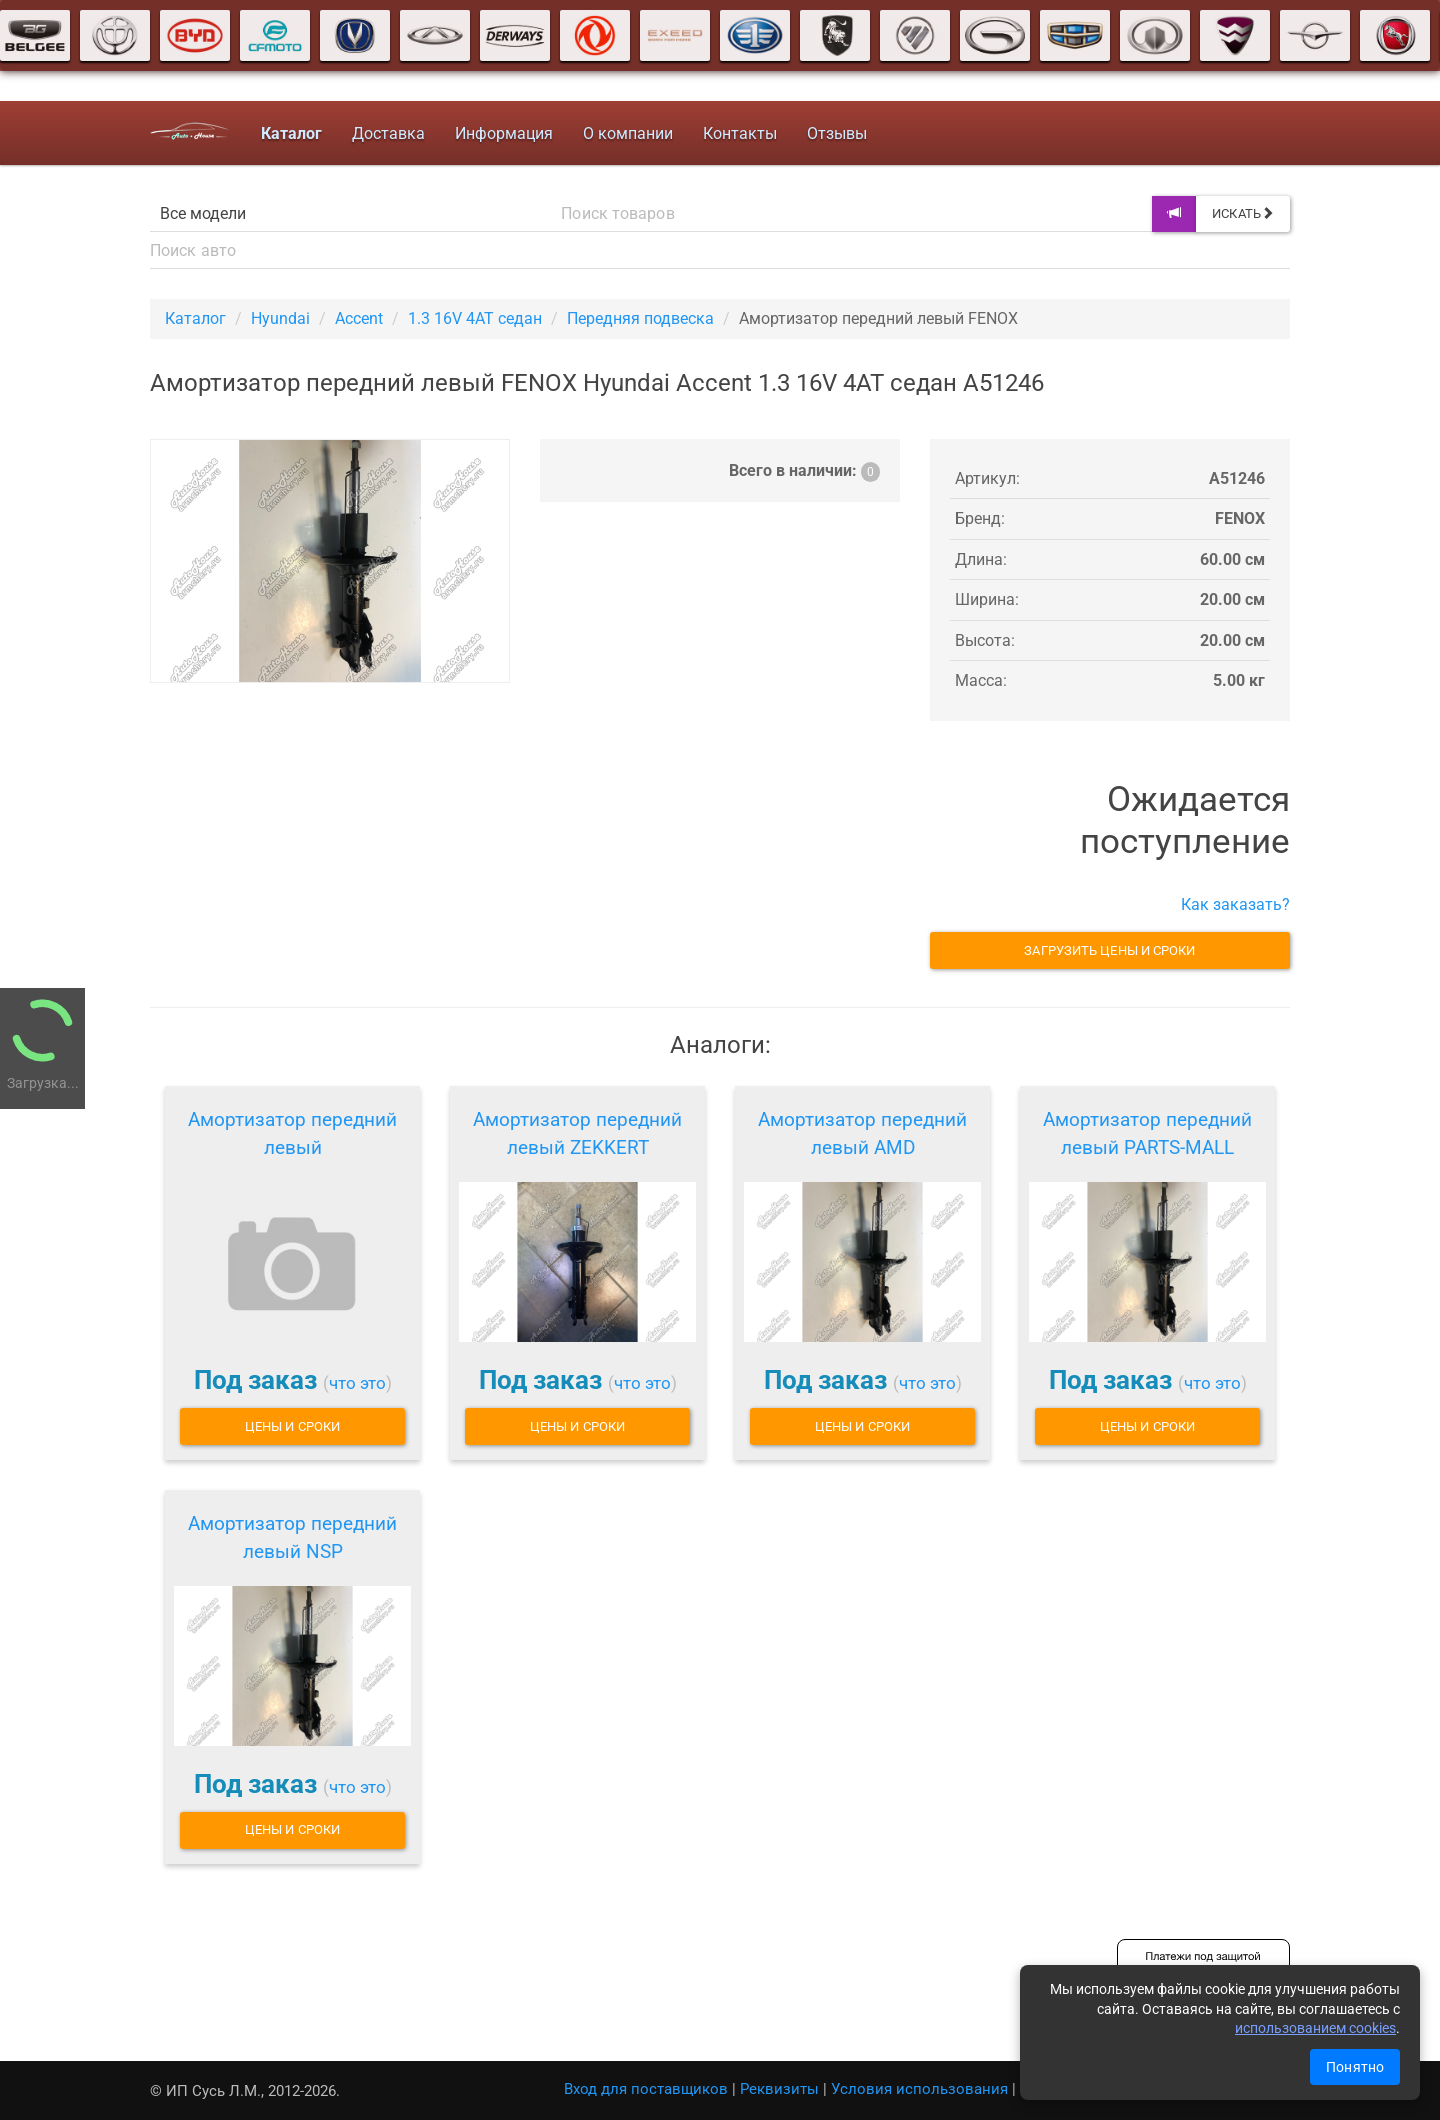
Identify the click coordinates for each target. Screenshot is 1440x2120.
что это (357, 1383)
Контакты (740, 133)
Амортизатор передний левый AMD (862, 1133)
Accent (359, 318)
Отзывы (837, 133)
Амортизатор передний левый (292, 1133)
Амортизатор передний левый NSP (292, 1537)
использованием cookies (1315, 2028)
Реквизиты (779, 2089)
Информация (504, 133)
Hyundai (280, 318)
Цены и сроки (292, 1426)
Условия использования (919, 2089)
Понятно (1355, 2067)
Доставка (388, 133)
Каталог (195, 318)
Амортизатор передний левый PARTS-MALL (1147, 1133)
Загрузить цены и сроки (1109, 950)
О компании (628, 133)
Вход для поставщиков (646, 2089)
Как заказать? (1235, 904)
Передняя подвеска (640, 318)
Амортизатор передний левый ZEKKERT (577, 1133)
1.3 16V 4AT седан (475, 318)
